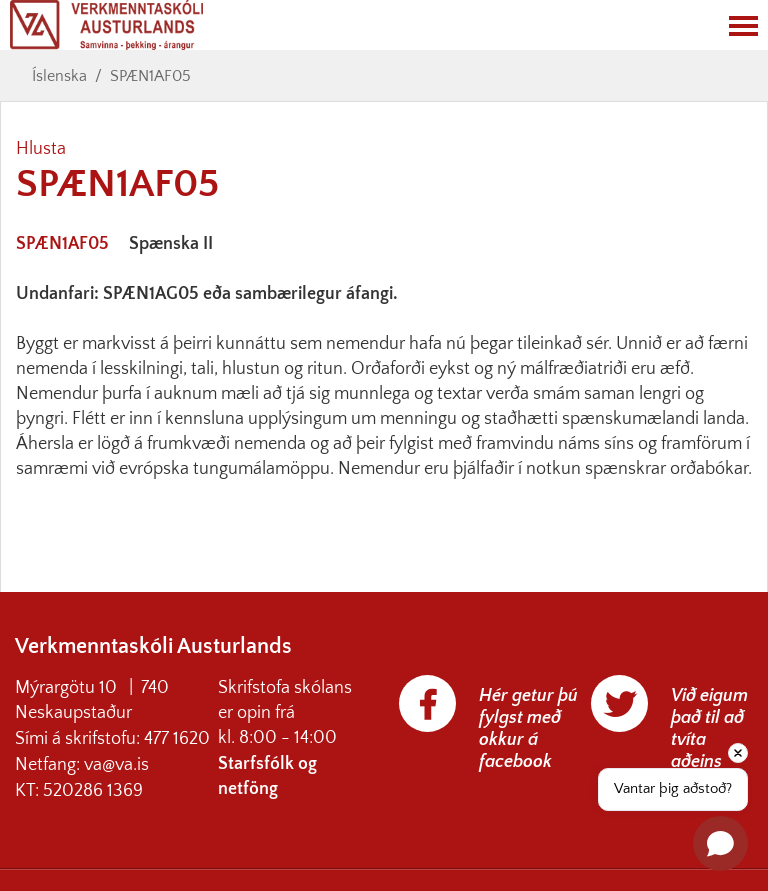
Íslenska (59, 76)
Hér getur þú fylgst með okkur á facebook (528, 729)
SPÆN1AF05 (150, 76)
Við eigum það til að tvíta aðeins (709, 729)
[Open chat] (720, 843)
